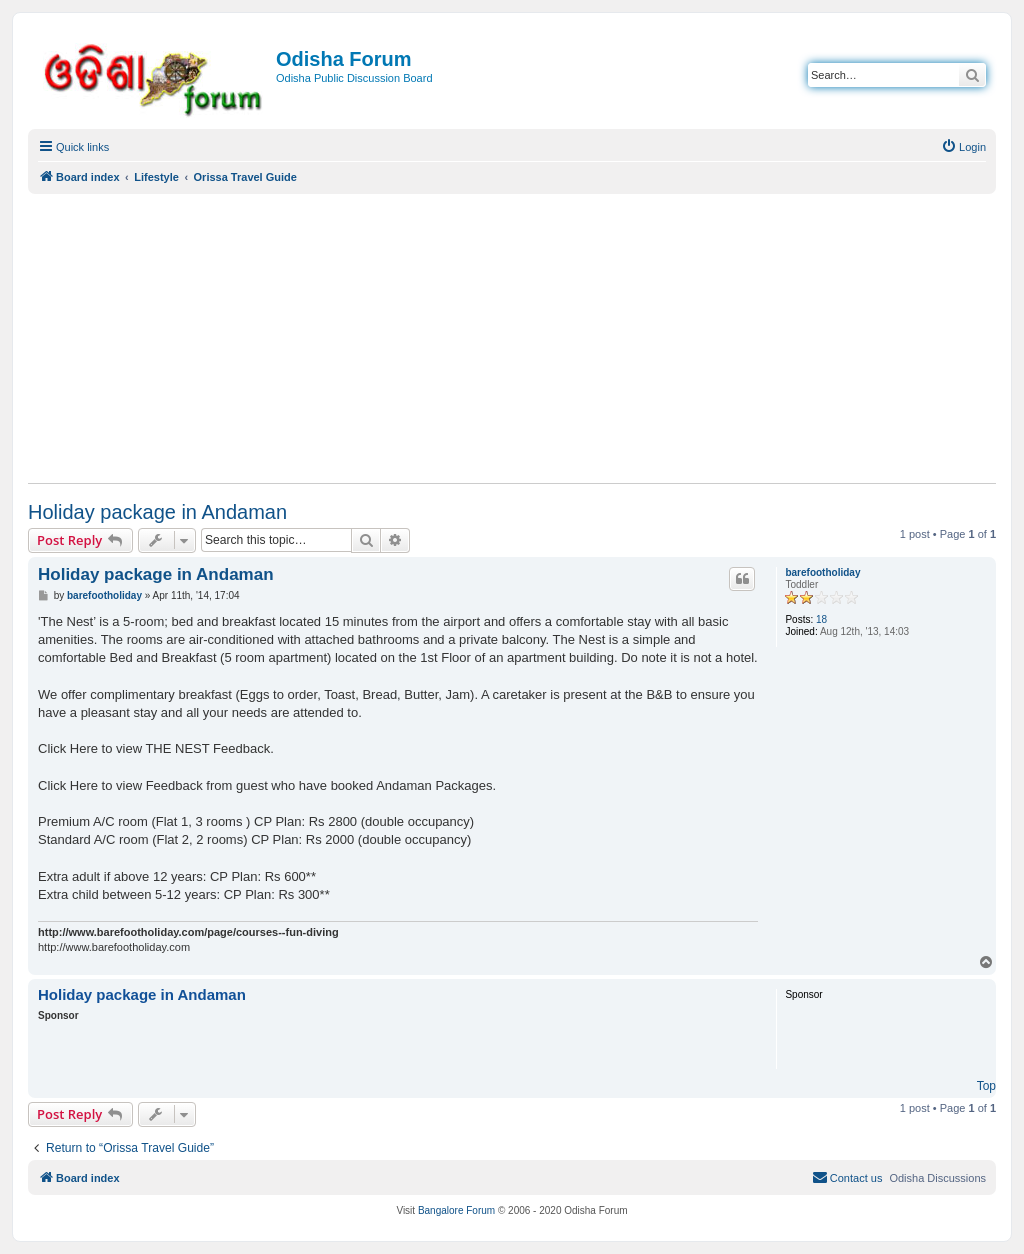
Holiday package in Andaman (157, 512)
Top (986, 1086)
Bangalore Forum (456, 1210)
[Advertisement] (512, 338)
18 (821, 619)
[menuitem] (963, 147)
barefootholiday (822, 572)
